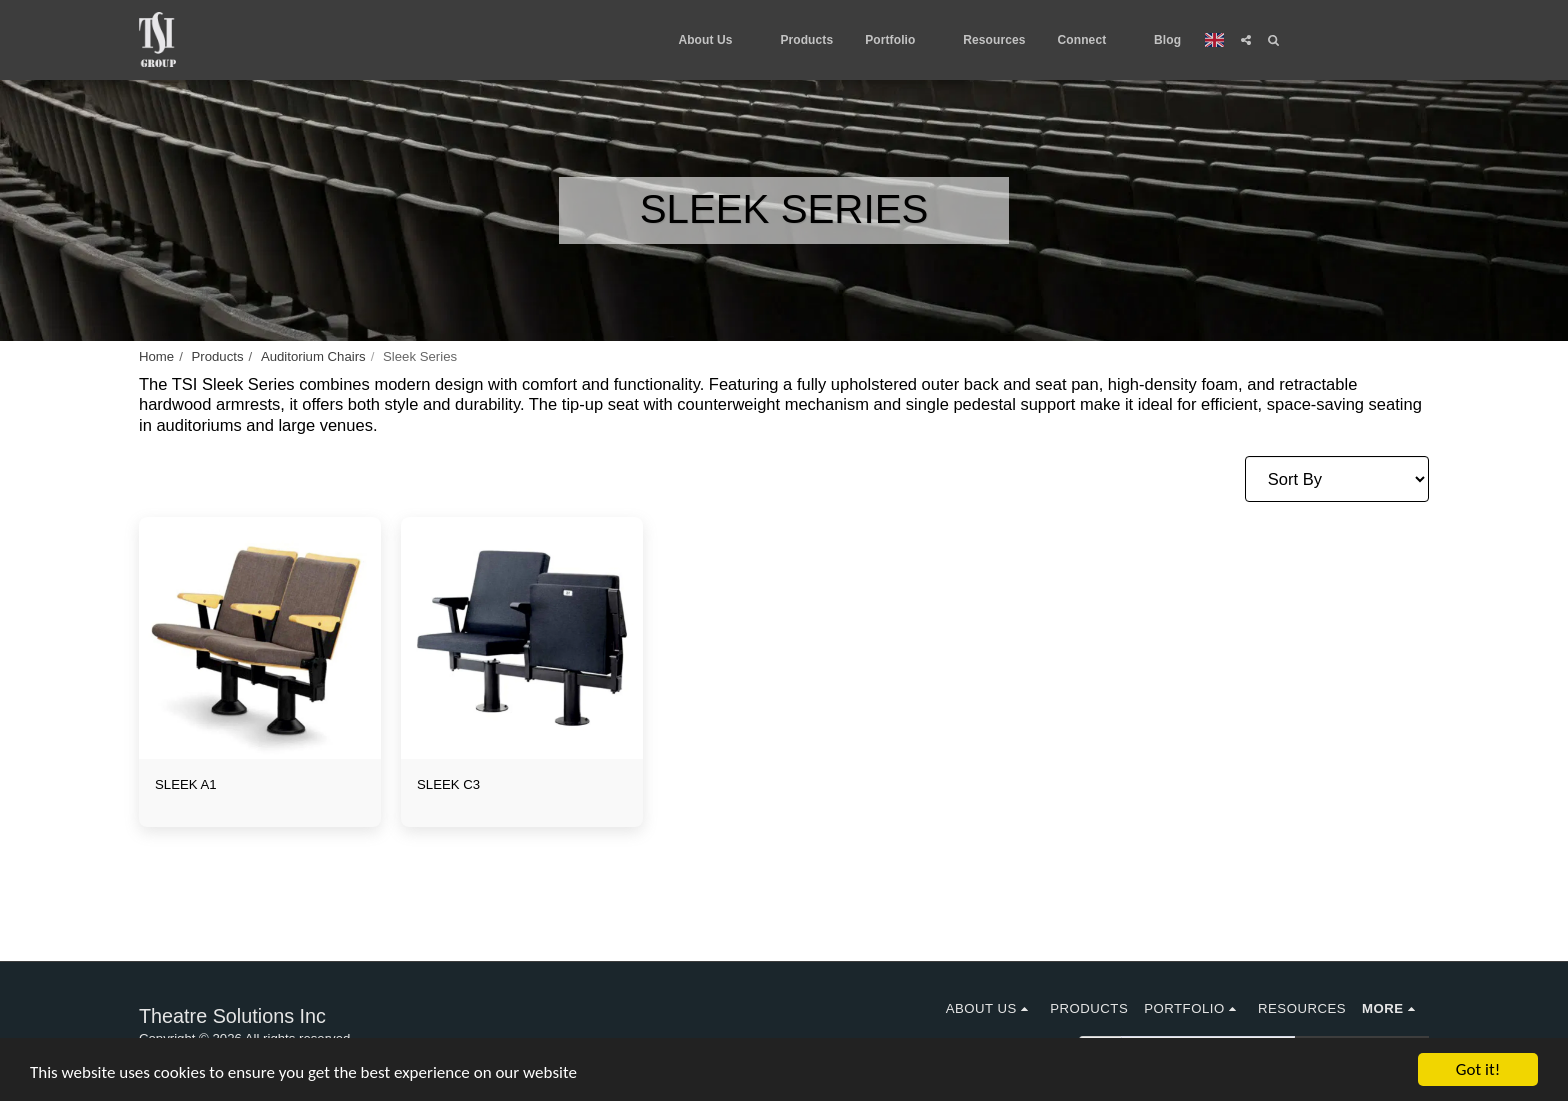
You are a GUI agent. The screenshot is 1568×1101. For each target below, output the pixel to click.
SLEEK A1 (186, 784)
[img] (260, 638)
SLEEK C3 (448, 784)
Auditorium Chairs (313, 356)
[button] (713, 40)
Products (218, 356)
